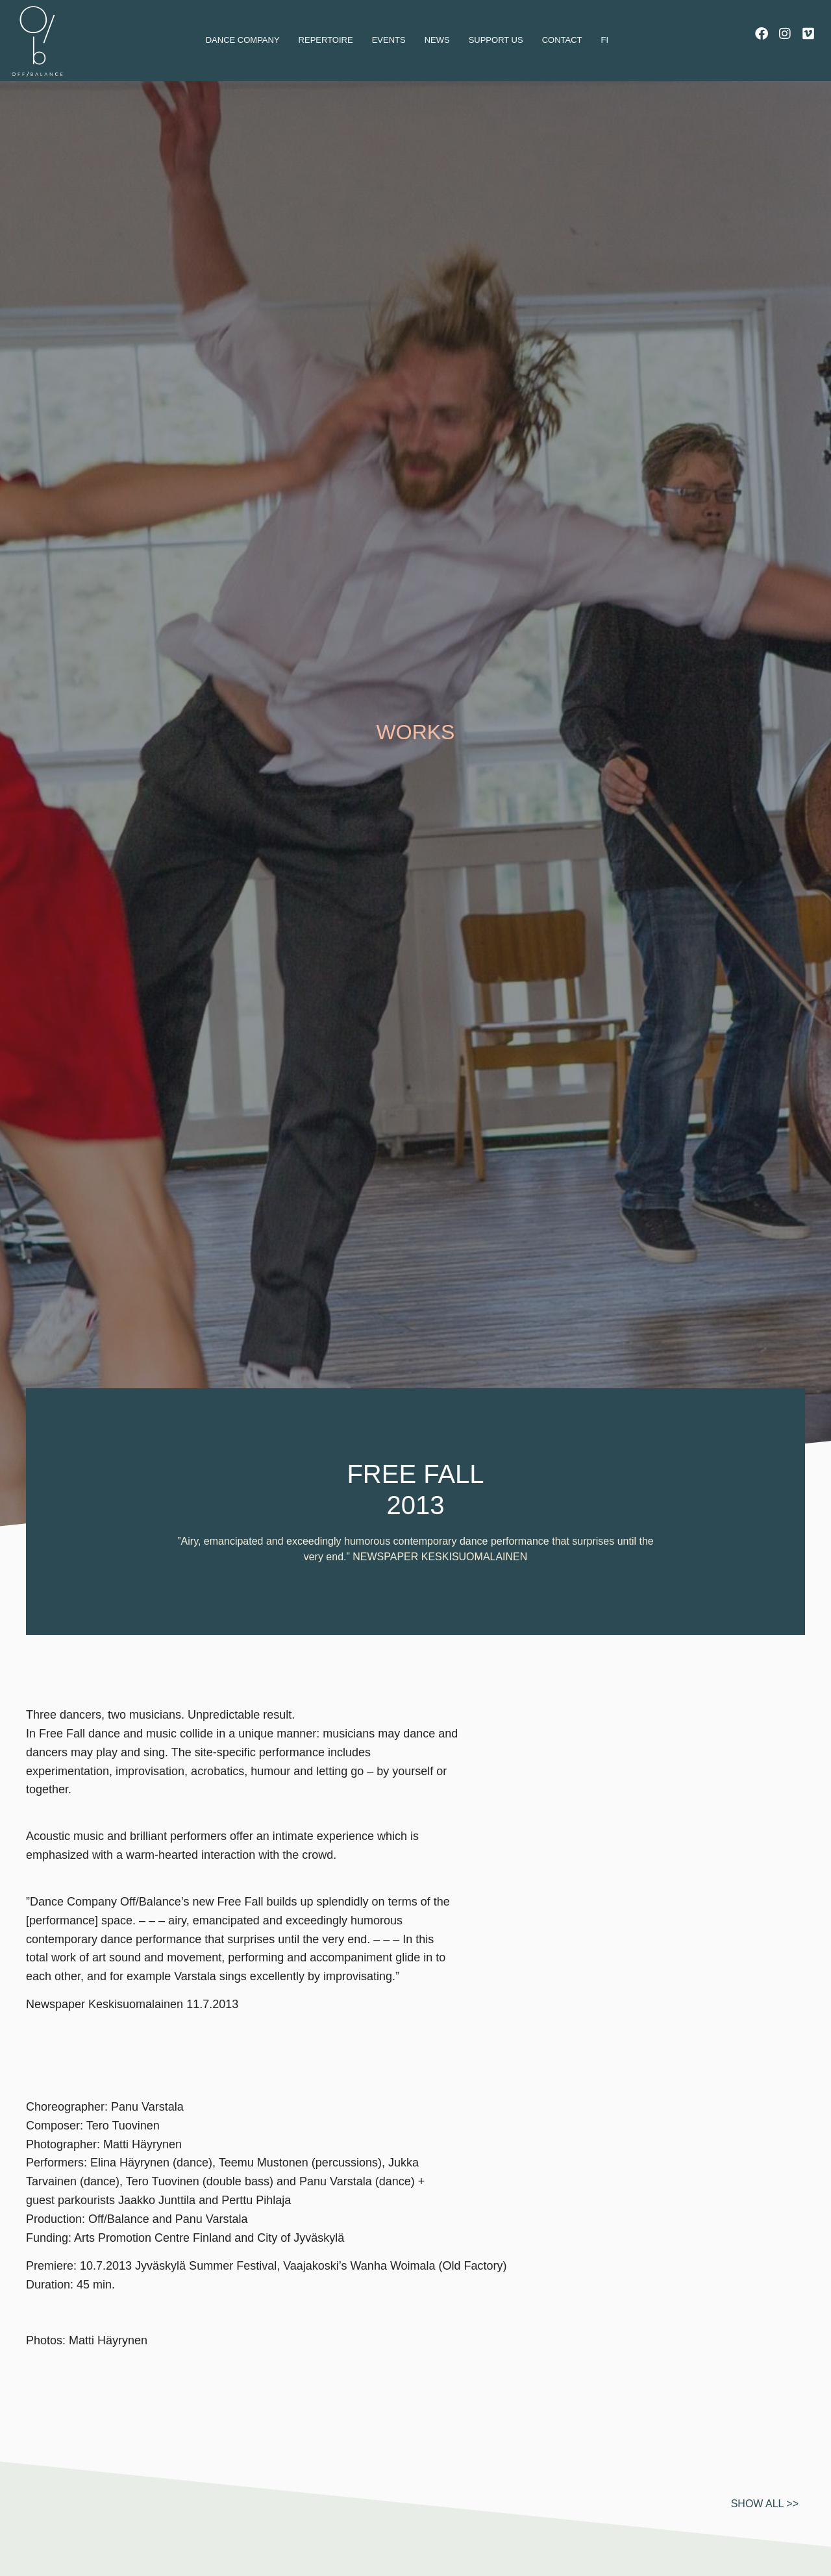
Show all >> (765, 2536)
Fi (605, 40)
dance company (243, 40)
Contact (562, 40)
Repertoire (326, 40)
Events (389, 40)
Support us (496, 40)
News (437, 40)
